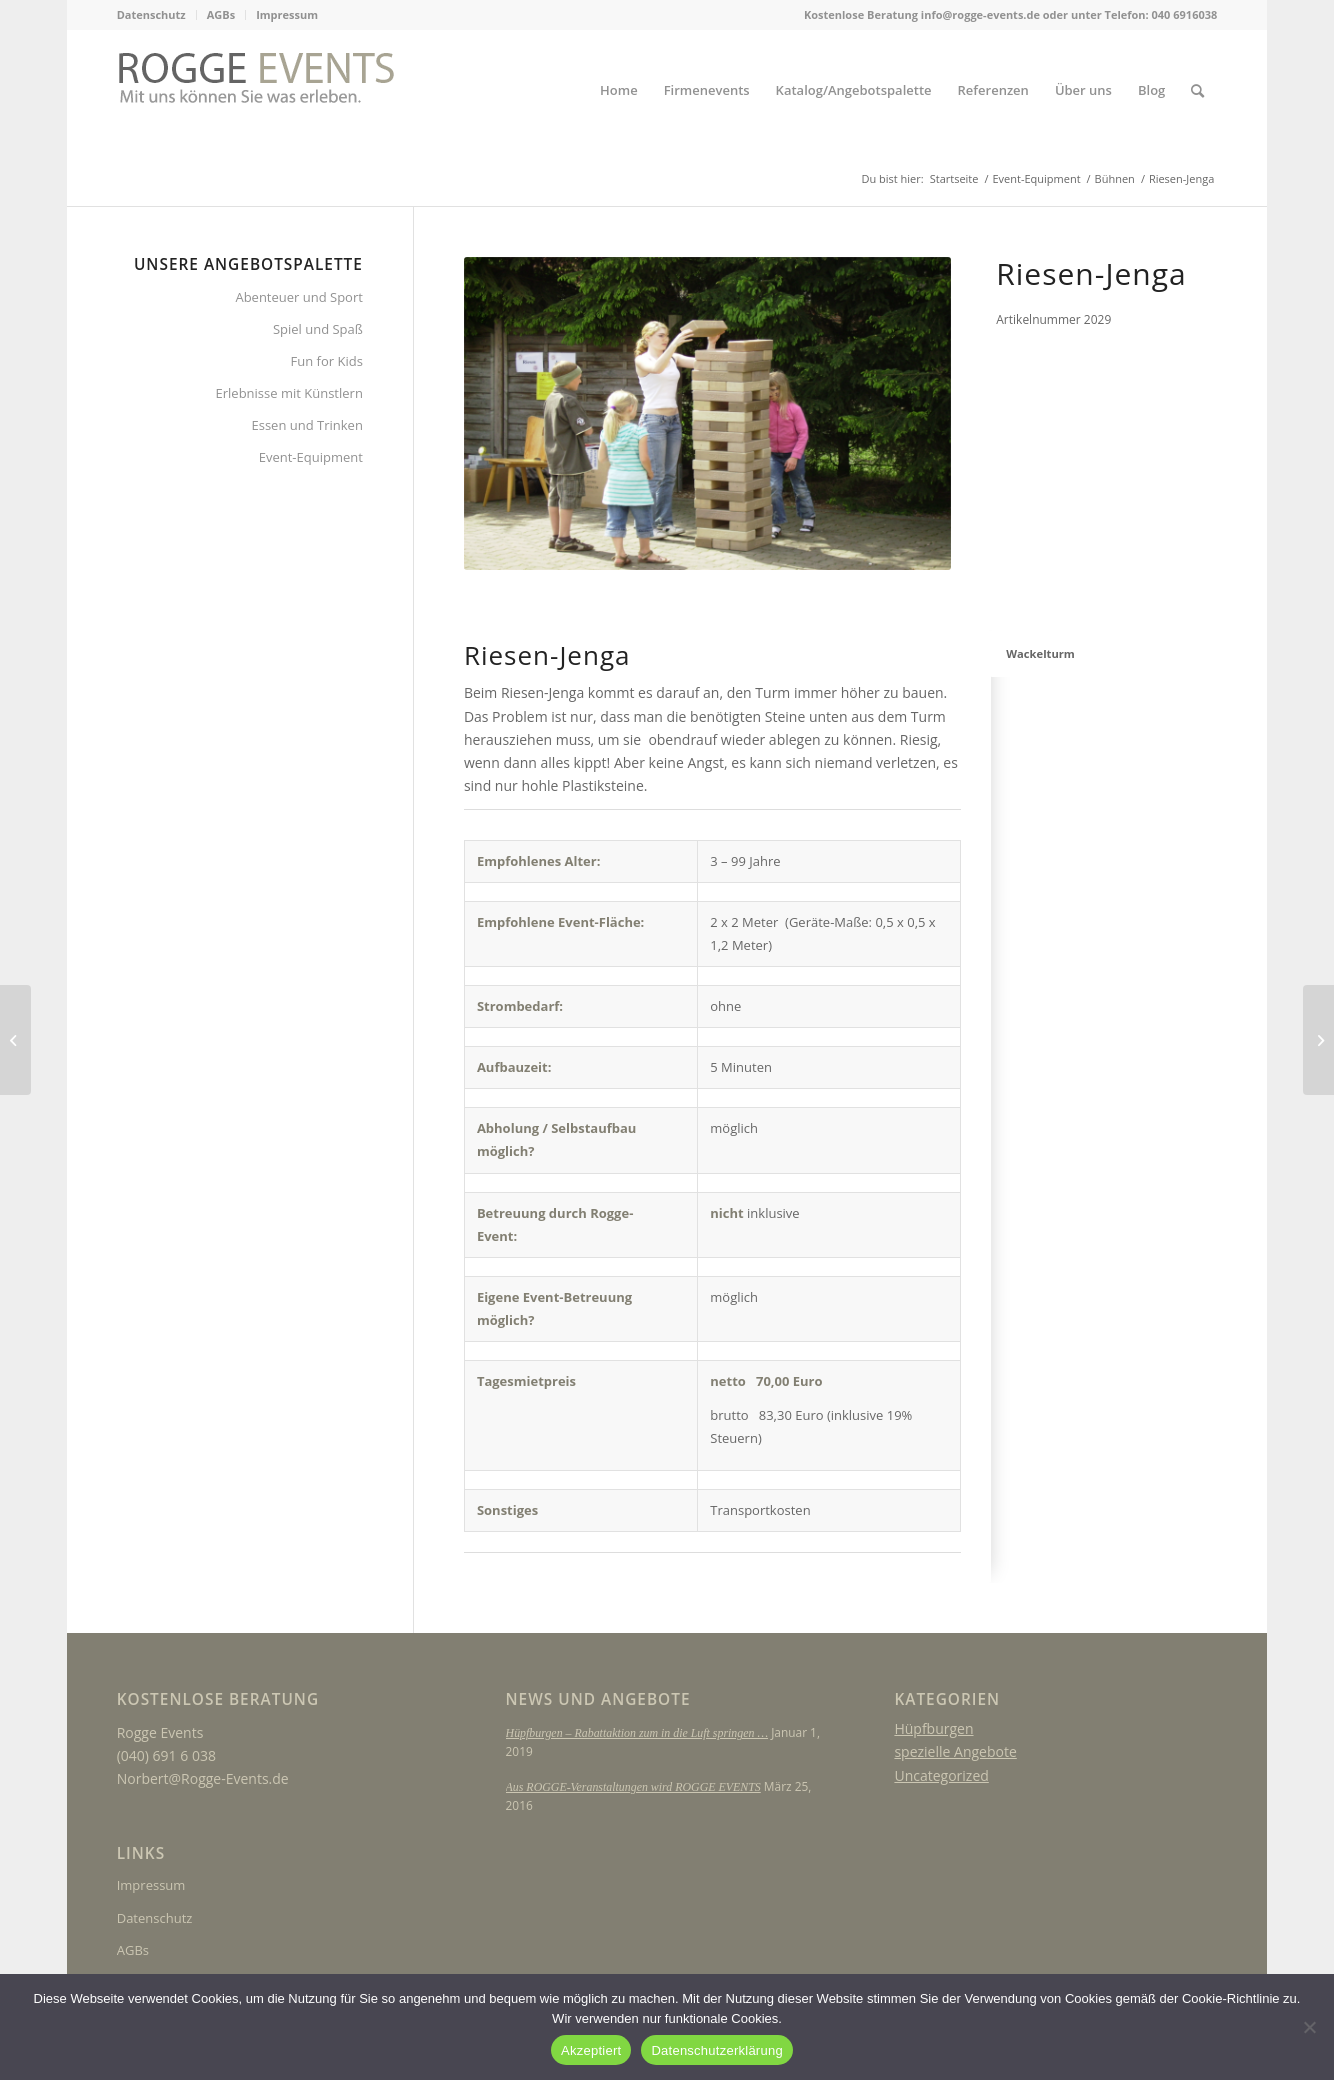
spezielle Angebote (955, 1751)
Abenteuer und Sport (298, 297)
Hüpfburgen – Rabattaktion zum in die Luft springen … (637, 1733)
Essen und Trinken (307, 425)
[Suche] (1197, 90)
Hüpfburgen (933, 1728)
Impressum (287, 14)
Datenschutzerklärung (716, 2050)
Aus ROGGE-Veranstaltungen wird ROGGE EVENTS (633, 1787)
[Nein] (1309, 2027)
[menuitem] (157, 15)
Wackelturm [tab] (1040, 653)
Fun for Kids (327, 361)
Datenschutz (151, 14)
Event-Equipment (311, 457)
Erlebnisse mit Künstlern (289, 393)
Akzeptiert (591, 2050)
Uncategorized (941, 1775)
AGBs (221, 14)
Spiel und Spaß (318, 329)
